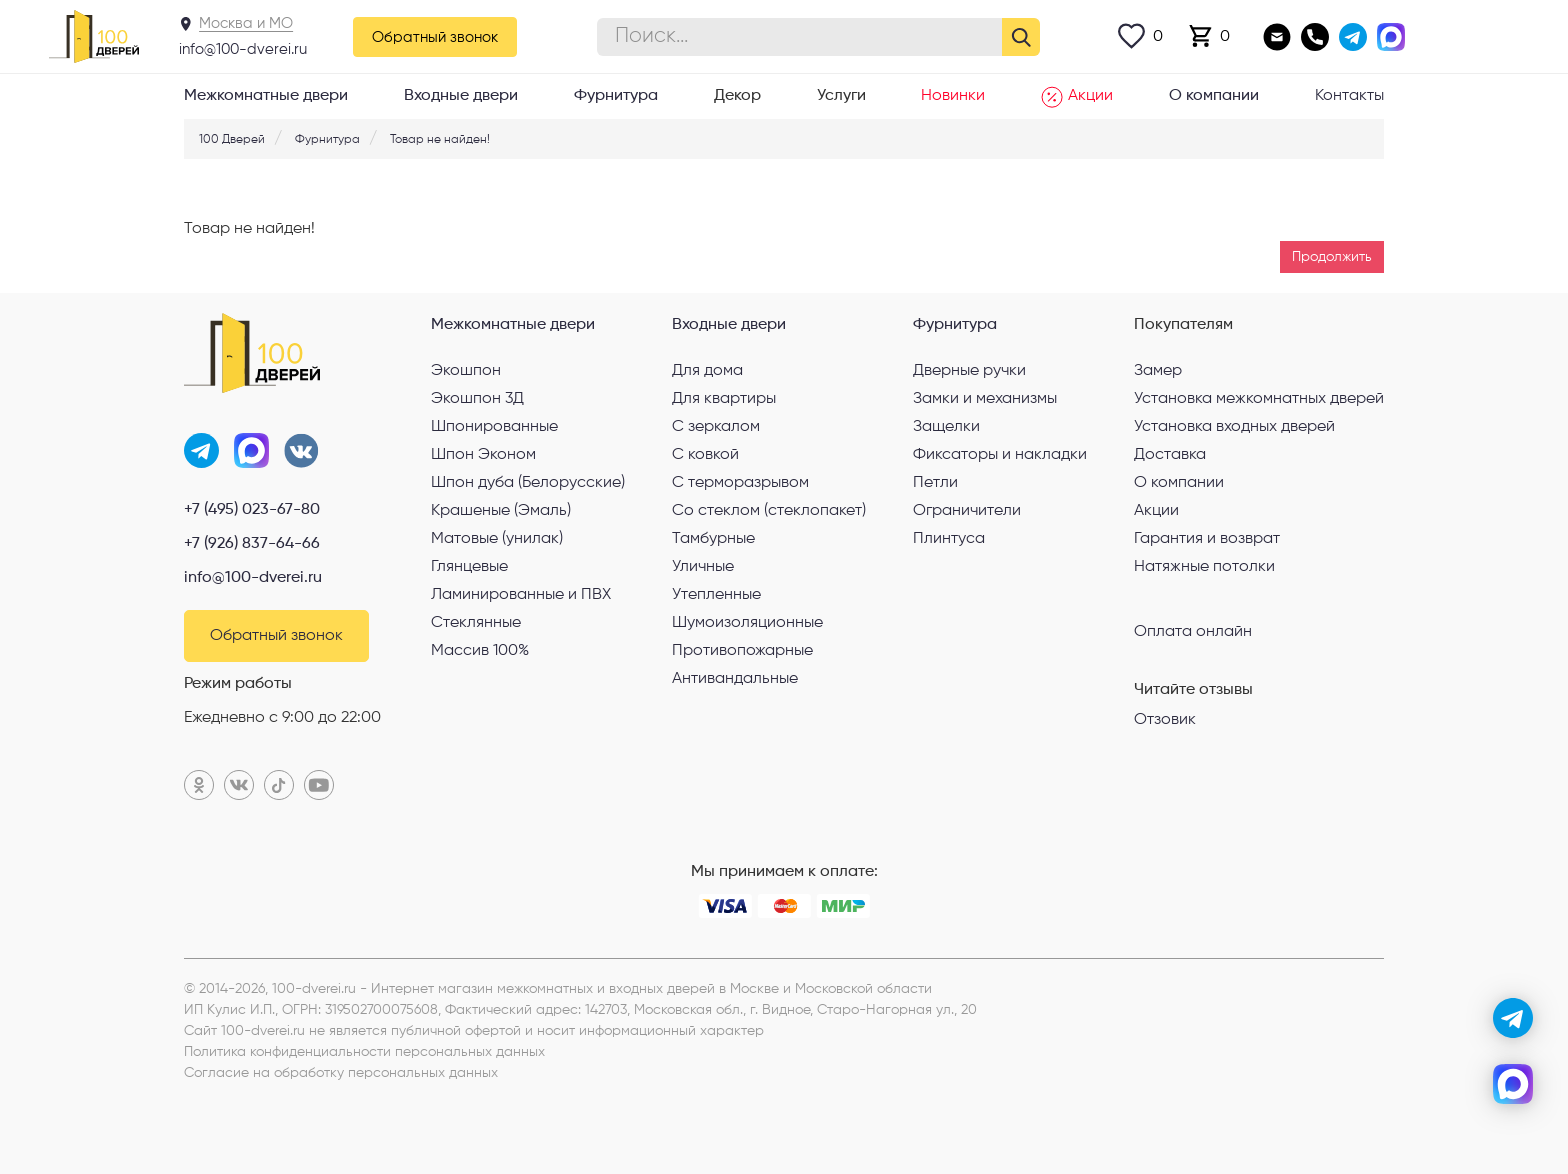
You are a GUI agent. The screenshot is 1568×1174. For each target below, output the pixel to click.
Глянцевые (469, 567)
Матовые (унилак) (497, 539)
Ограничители (967, 511)
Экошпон (466, 371)
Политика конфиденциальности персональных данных (364, 1052)
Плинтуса (949, 539)
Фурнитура (616, 96)
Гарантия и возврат (1207, 539)
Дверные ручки (969, 371)
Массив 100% (480, 651)
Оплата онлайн (1193, 631)
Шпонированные (494, 427)
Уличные (703, 567)
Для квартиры (724, 399)
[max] (1513, 1084)
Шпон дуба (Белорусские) (528, 483)
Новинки (953, 96)
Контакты (1349, 96)
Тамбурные (713, 539)
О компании (1214, 96)
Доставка (1170, 455)
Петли (935, 483)
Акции (1077, 97)
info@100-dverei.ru (243, 49)
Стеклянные (476, 623)
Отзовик (1165, 720)
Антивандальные (735, 679)
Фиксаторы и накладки (1000, 455)
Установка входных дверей (1234, 427)
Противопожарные (742, 651)
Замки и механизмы (985, 399)
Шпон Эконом (483, 455)
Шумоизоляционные (747, 623)
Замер (1158, 371)
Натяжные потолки (1204, 567)
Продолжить (1332, 257)
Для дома (707, 371)
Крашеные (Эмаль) (501, 511)
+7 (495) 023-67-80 (252, 510)
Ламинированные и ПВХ (521, 595)
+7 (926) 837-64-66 (252, 544)
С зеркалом (716, 427)
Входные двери (461, 96)
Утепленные (716, 595)
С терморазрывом (740, 483)
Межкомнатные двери (266, 96)
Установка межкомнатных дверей (1259, 399)
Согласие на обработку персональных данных (341, 1073)
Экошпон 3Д (477, 399)
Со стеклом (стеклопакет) (769, 511)
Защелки (946, 427)
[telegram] (1513, 1018)
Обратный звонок (435, 37)
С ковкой (705, 455)
